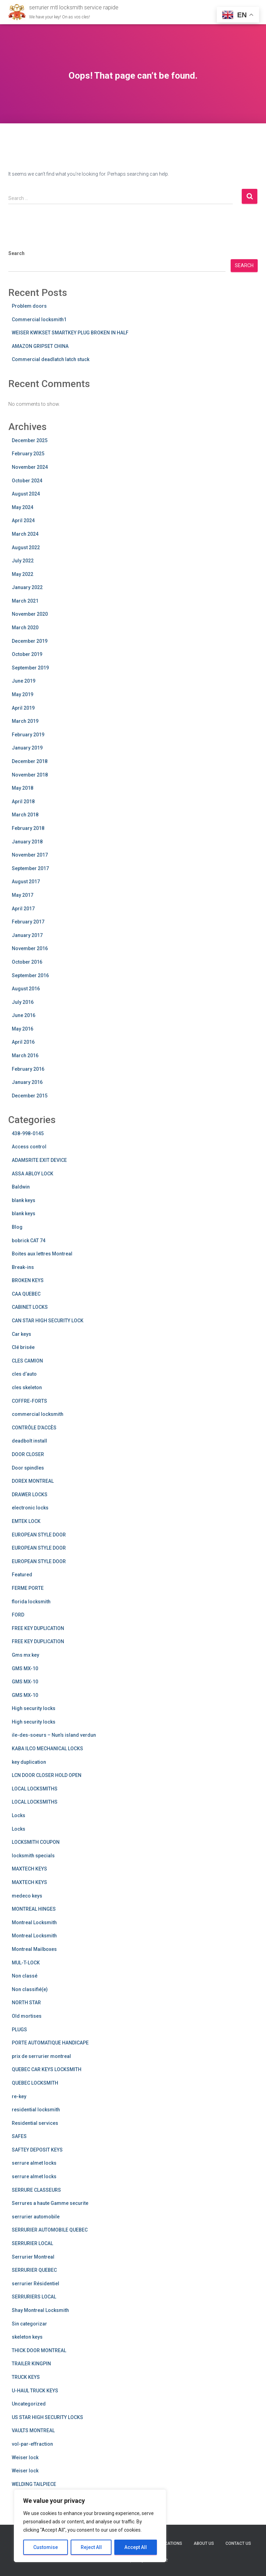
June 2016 (23, 1015)
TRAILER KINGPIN (31, 2363)
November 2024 (30, 467)
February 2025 (28, 453)
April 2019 (23, 708)
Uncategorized (29, 2404)
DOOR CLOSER (28, 1454)
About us (204, 2543)
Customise (45, 2547)
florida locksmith (31, 1601)
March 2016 (25, 1055)
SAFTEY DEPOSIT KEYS (37, 2150)
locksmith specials (33, 1855)
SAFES (19, 2136)
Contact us (238, 2543)
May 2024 (22, 507)
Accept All (135, 2547)
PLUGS (19, 2029)
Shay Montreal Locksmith (40, 2310)
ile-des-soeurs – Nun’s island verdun (54, 1735)
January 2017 (27, 935)
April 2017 (23, 908)
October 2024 (27, 480)
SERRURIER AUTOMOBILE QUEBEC (50, 2230)
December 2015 (29, 1095)
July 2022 (23, 560)
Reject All (91, 2547)
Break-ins (23, 1267)
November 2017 (30, 855)
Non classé (24, 1976)
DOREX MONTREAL (33, 1481)
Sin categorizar (29, 2324)
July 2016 (23, 1002)
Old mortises (27, 2016)
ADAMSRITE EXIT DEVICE (39, 1160)
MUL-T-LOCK (26, 1962)
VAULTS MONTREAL (33, 2430)
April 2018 (23, 801)
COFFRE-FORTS (29, 1401)
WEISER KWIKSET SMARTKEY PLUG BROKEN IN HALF (70, 332)
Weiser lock (25, 2457)
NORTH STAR (26, 2002)
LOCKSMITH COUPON (36, 1842)
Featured (22, 1574)
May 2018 (22, 788)
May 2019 (22, 694)
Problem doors (29, 306)
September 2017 (30, 868)
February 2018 (28, 828)
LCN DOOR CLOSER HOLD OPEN (46, 1775)
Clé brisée (23, 1347)
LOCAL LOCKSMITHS (34, 1788)
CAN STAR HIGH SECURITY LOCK (47, 1320)
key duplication (29, 1762)
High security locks (33, 1708)
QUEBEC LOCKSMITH (35, 2083)
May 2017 (22, 895)
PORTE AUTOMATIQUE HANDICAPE (50, 2042)
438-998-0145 (28, 1133)
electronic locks (30, 1507)
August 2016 (26, 988)
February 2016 (28, 1069)
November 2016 (30, 948)
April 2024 (23, 520)
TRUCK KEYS (26, 2377)
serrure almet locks (34, 2163)
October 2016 (27, 962)
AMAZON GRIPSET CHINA (40, 346)
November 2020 (30, 614)
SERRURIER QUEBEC (34, 2270)
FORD (18, 1615)
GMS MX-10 (25, 1668)
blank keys (23, 1200)
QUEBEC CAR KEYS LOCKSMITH (46, 2069)
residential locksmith (36, 2109)
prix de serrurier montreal (41, 2056)
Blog (17, 1227)
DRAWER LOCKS (29, 1494)
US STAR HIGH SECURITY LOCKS (47, 2417)
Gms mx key (25, 1655)
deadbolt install (29, 1441)
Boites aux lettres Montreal (42, 1253)
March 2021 (25, 601)
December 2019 (29, 641)
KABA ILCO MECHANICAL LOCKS (47, 1748)
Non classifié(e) (30, 1989)
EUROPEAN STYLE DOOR (39, 1534)
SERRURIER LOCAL (32, 2243)
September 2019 (30, 668)
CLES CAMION (27, 1361)
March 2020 (25, 627)
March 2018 (25, 814)
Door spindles (28, 1468)
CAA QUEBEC (26, 1294)
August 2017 (26, 881)
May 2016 (22, 1029)
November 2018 (30, 775)
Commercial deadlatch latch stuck (50, 359)
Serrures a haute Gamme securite (50, 2203)
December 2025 (29, 440)
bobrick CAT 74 (28, 1240)
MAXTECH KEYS (29, 1869)
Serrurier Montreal (33, 2257)
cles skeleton (27, 1387)
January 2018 (27, 841)
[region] (90, 2525)
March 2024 (25, 534)
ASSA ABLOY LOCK (32, 1173)
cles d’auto (24, 1374)
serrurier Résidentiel (35, 2283)
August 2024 (26, 494)
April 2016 (23, 1042)
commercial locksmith (37, 1414)
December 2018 (29, 761)
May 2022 (22, 574)
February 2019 (28, 734)
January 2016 (27, 1082)
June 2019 (23, 681)
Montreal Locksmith (34, 1922)
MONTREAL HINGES (34, 1909)
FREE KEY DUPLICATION (38, 1628)
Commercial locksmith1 (39, 319)
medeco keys (27, 1896)
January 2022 (27, 587)
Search (16, 253)
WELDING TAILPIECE (34, 2484)
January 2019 (27, 748)
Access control (29, 1146)
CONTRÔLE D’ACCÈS (34, 1427)
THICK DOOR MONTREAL (39, 2350)
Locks (18, 1815)
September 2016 (30, 975)
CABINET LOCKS (30, 1307)
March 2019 (25, 721)
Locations (170, 2543)
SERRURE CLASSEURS (36, 2190)
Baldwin (21, 1187)
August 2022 (26, 547)
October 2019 (27, 654)
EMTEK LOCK (26, 1521)
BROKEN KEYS (28, 1280)
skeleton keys (27, 2337)
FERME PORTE (28, 1588)
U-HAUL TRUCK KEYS (35, 2390)
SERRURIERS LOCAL (34, 2296)
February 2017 (28, 922)
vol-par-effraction (32, 2444)
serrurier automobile (36, 2216)
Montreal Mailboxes (34, 1949)
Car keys (21, 1334)
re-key (19, 2096)
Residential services (35, 2123)
